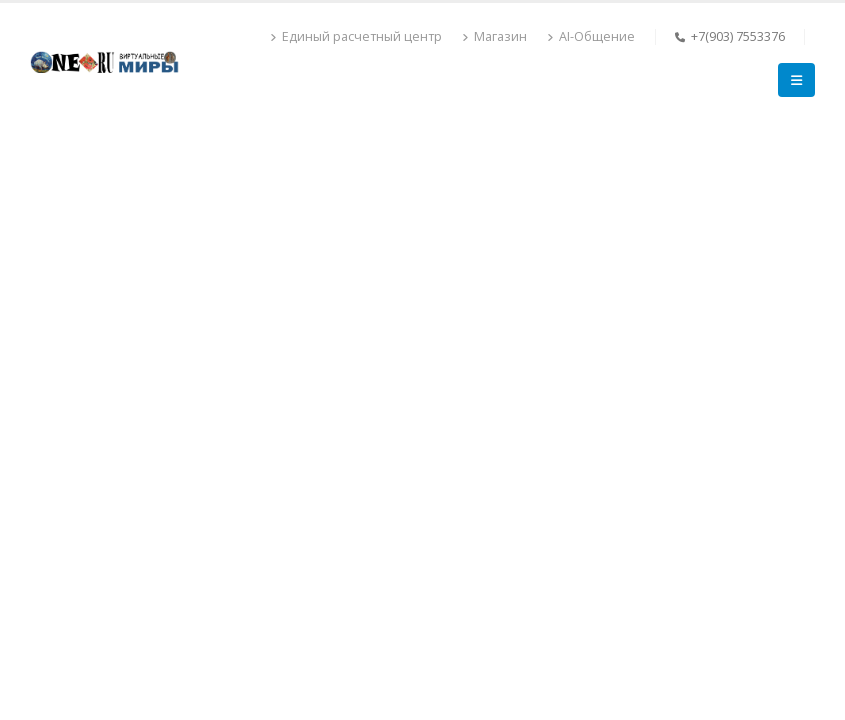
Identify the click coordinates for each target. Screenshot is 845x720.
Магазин (494, 36)
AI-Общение (591, 36)
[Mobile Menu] (796, 80)
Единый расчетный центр (356, 36)
